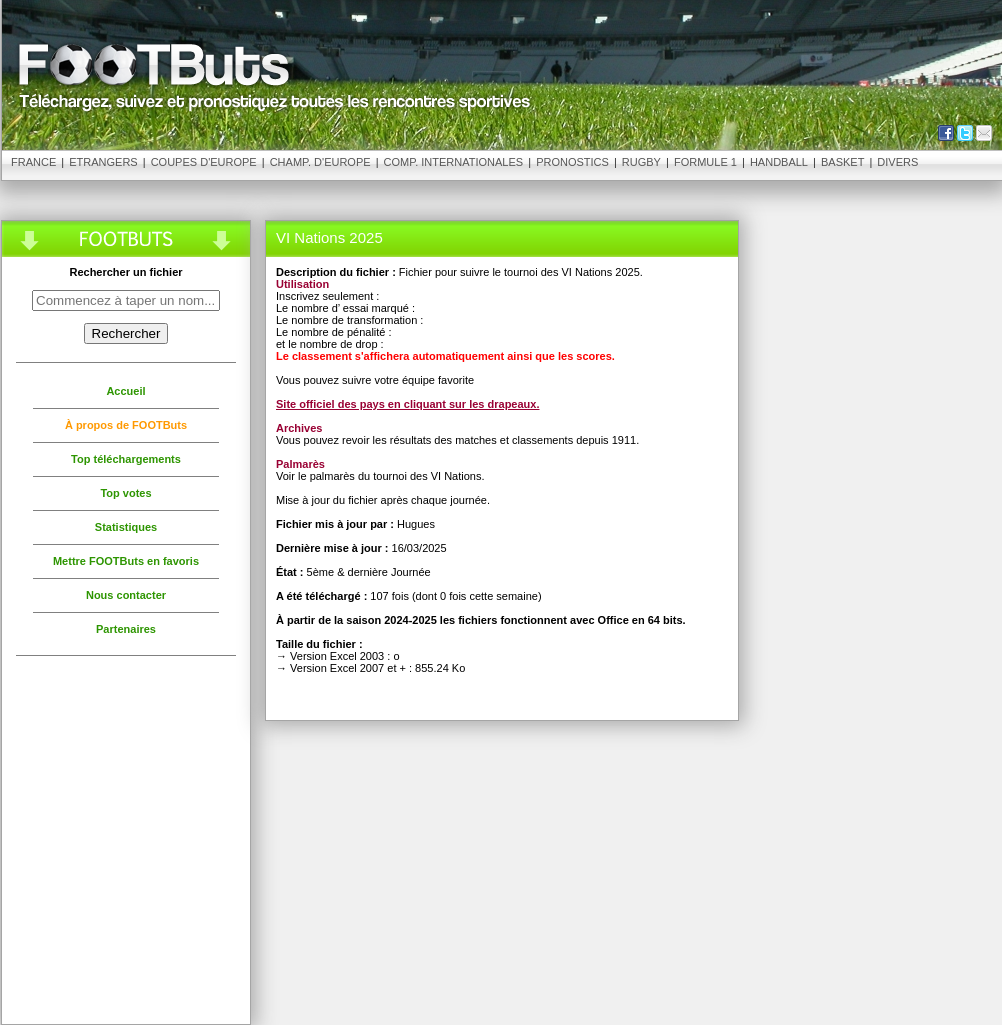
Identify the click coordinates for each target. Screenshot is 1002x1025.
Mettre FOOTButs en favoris (126, 561)
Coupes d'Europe (204, 162)
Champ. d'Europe (320, 162)
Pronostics (572, 162)
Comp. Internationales (454, 162)
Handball (779, 162)
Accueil (125, 391)
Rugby (641, 162)
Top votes (125, 493)
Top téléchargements (126, 459)
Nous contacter (126, 595)
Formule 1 (705, 162)
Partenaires (126, 629)
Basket (842, 162)
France (33, 162)
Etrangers (103, 162)
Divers (897, 162)
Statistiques (126, 527)
